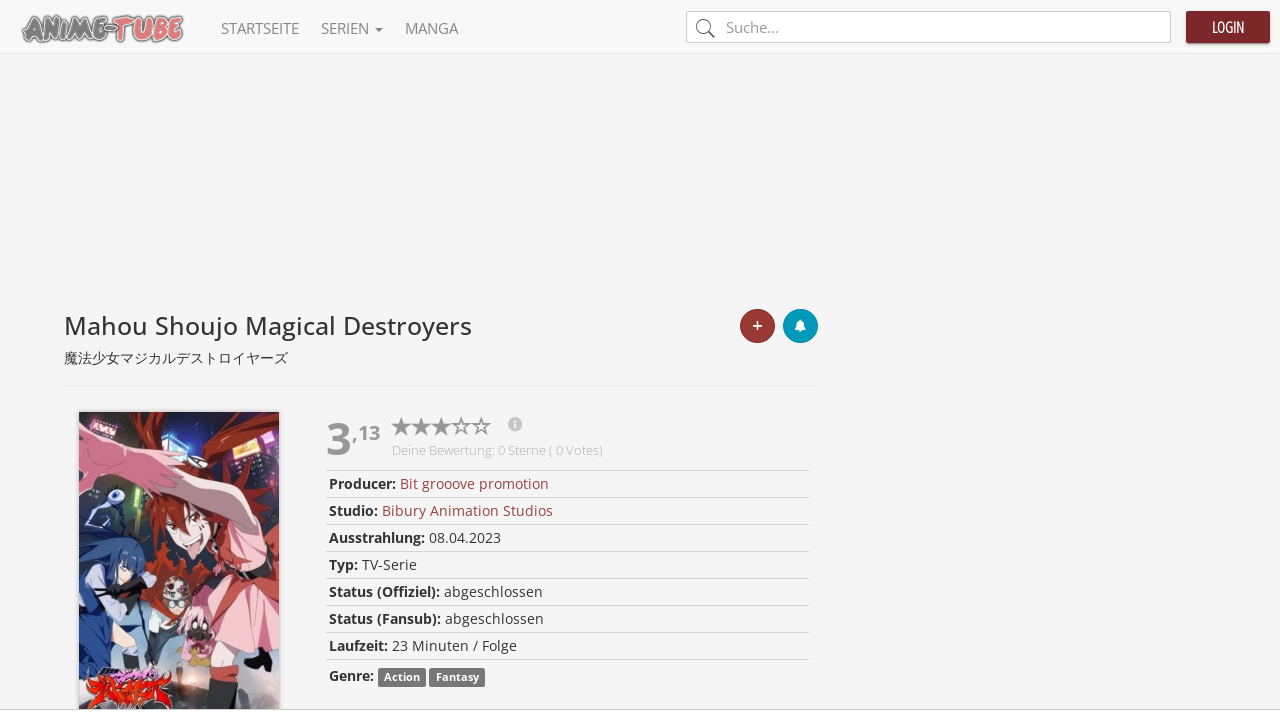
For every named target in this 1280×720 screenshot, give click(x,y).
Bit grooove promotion (474, 483)
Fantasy (457, 677)
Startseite (260, 28)
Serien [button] (352, 28)
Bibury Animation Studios (467, 510)
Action (402, 677)
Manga (431, 28)
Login (1228, 27)
